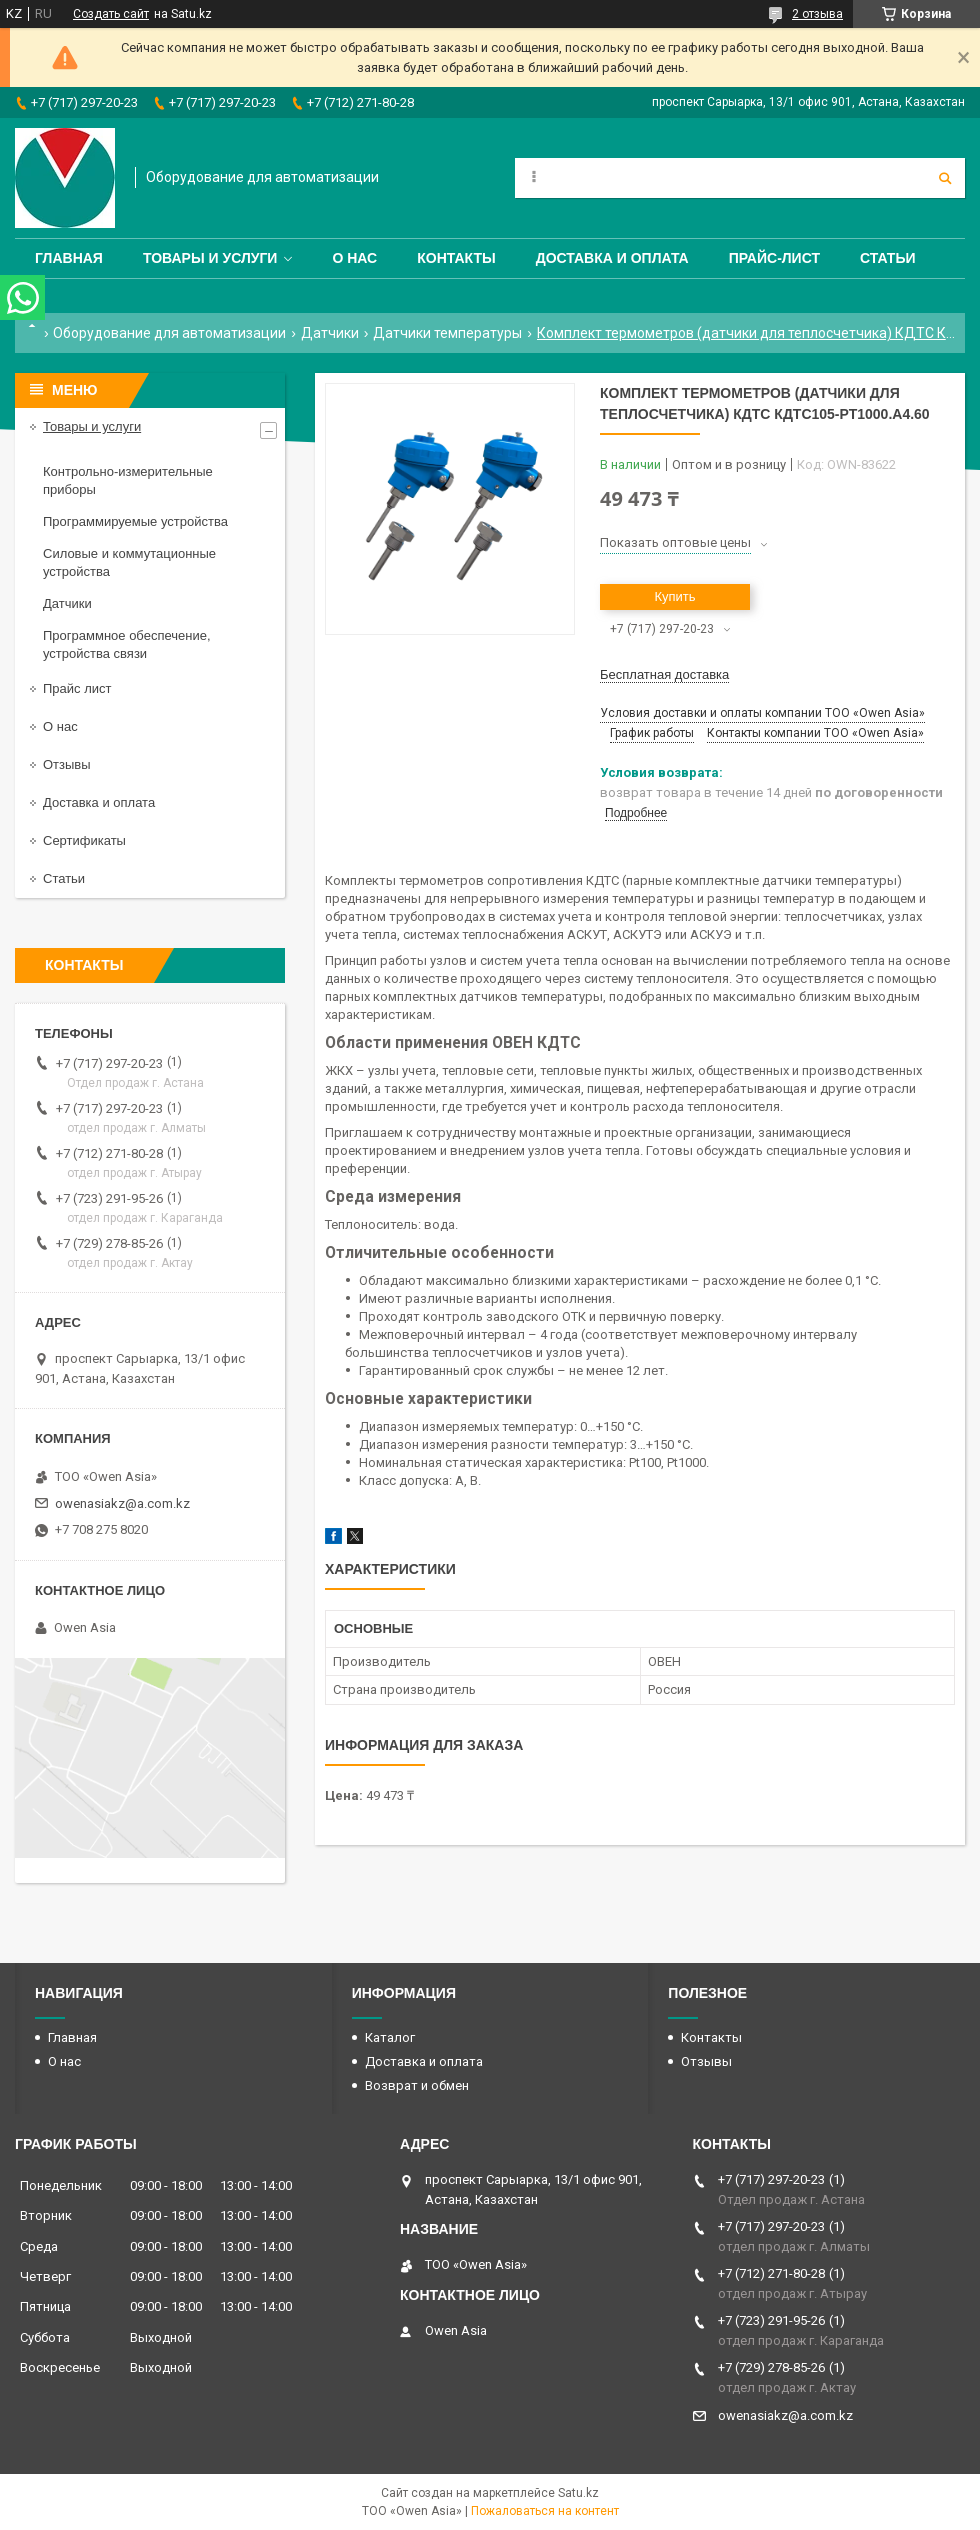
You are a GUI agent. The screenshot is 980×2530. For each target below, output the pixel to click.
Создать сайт (111, 14)
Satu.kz (578, 2493)
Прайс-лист (774, 258)
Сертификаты (84, 840)
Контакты (456, 258)
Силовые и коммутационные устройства (129, 562)
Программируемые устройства (135, 521)
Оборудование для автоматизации (169, 333)
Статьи (888, 258)
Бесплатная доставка (664, 674)
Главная (69, 258)
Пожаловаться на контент (545, 2511)
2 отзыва (817, 14)
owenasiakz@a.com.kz (122, 1503)
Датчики (330, 333)
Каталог (390, 2037)
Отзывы (67, 764)
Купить (674, 596)
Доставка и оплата (612, 258)
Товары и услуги (210, 258)
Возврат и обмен (417, 2085)
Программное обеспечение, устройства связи (127, 644)
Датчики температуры (447, 333)
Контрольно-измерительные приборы (128, 480)
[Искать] (945, 178)
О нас (354, 258)
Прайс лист (77, 688)
